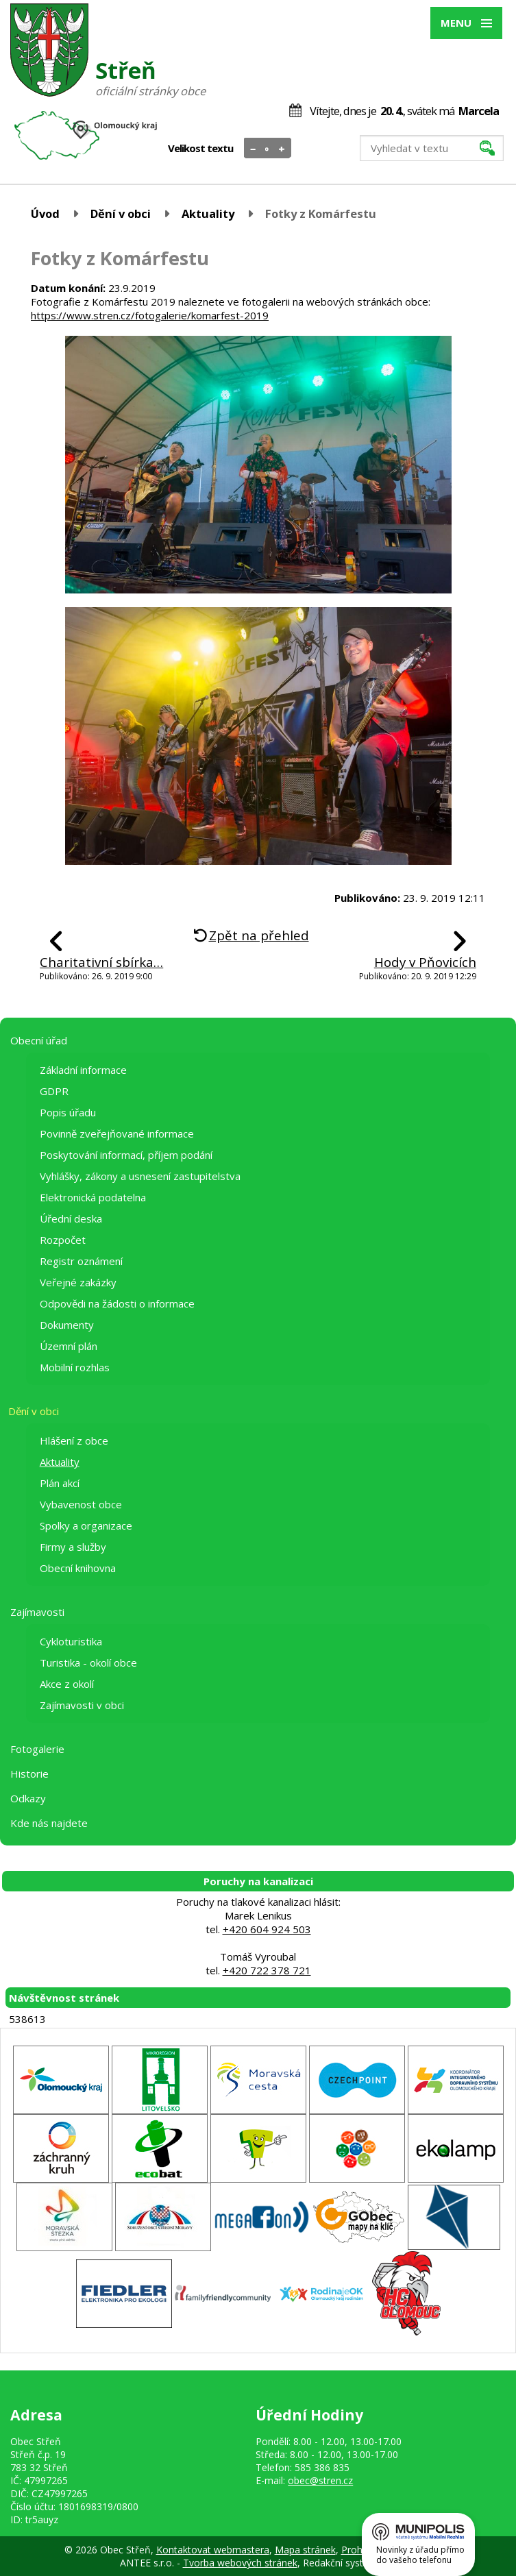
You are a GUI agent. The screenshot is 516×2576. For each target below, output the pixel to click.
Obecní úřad (38, 1040)
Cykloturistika (71, 1641)
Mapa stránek (305, 2549)
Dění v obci (120, 213)
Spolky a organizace (86, 1525)
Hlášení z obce (74, 1440)
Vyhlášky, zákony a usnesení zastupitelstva (140, 1176)
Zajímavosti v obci (82, 1705)
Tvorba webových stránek (240, 2562)
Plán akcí (59, 1483)
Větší (282, 148)
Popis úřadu (68, 1112)
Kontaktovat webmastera (212, 2549)
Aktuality (208, 213)
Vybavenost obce (81, 1504)
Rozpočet (63, 1240)
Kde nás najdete (49, 1823)
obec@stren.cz (320, 2480)
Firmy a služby (73, 1547)
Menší (253, 148)
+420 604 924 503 (267, 1929)
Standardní (267, 148)
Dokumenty (67, 1325)
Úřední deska (71, 1218)
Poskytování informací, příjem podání (126, 1155)
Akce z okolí (67, 1684)
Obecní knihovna (78, 1568)
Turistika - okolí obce (88, 1662)
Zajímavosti (37, 1612)
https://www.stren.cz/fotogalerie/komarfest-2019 (150, 315)
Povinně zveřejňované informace (117, 1133)
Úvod (45, 213)
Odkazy (28, 1798)
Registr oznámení (81, 1261)
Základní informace (83, 1070)
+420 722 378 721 (267, 1970)
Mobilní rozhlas (75, 1367)
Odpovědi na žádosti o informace (117, 1303)
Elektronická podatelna (93, 1197)
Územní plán (68, 1346)
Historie (29, 1773)
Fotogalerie (37, 1749)
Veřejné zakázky (78, 1282)
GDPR (54, 1091)
